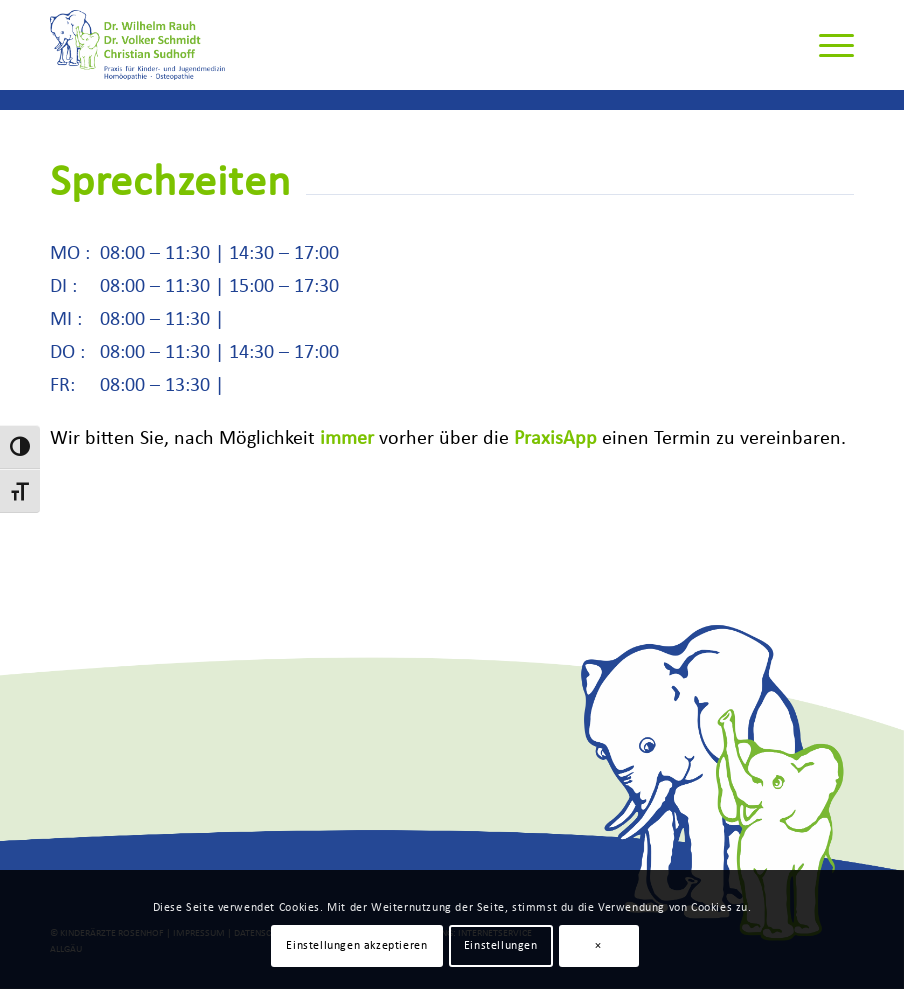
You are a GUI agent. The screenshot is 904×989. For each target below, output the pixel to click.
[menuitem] (826, 45)
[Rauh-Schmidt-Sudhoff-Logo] (138, 45)
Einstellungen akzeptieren (356, 946)
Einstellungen (501, 946)
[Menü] (826, 45)
